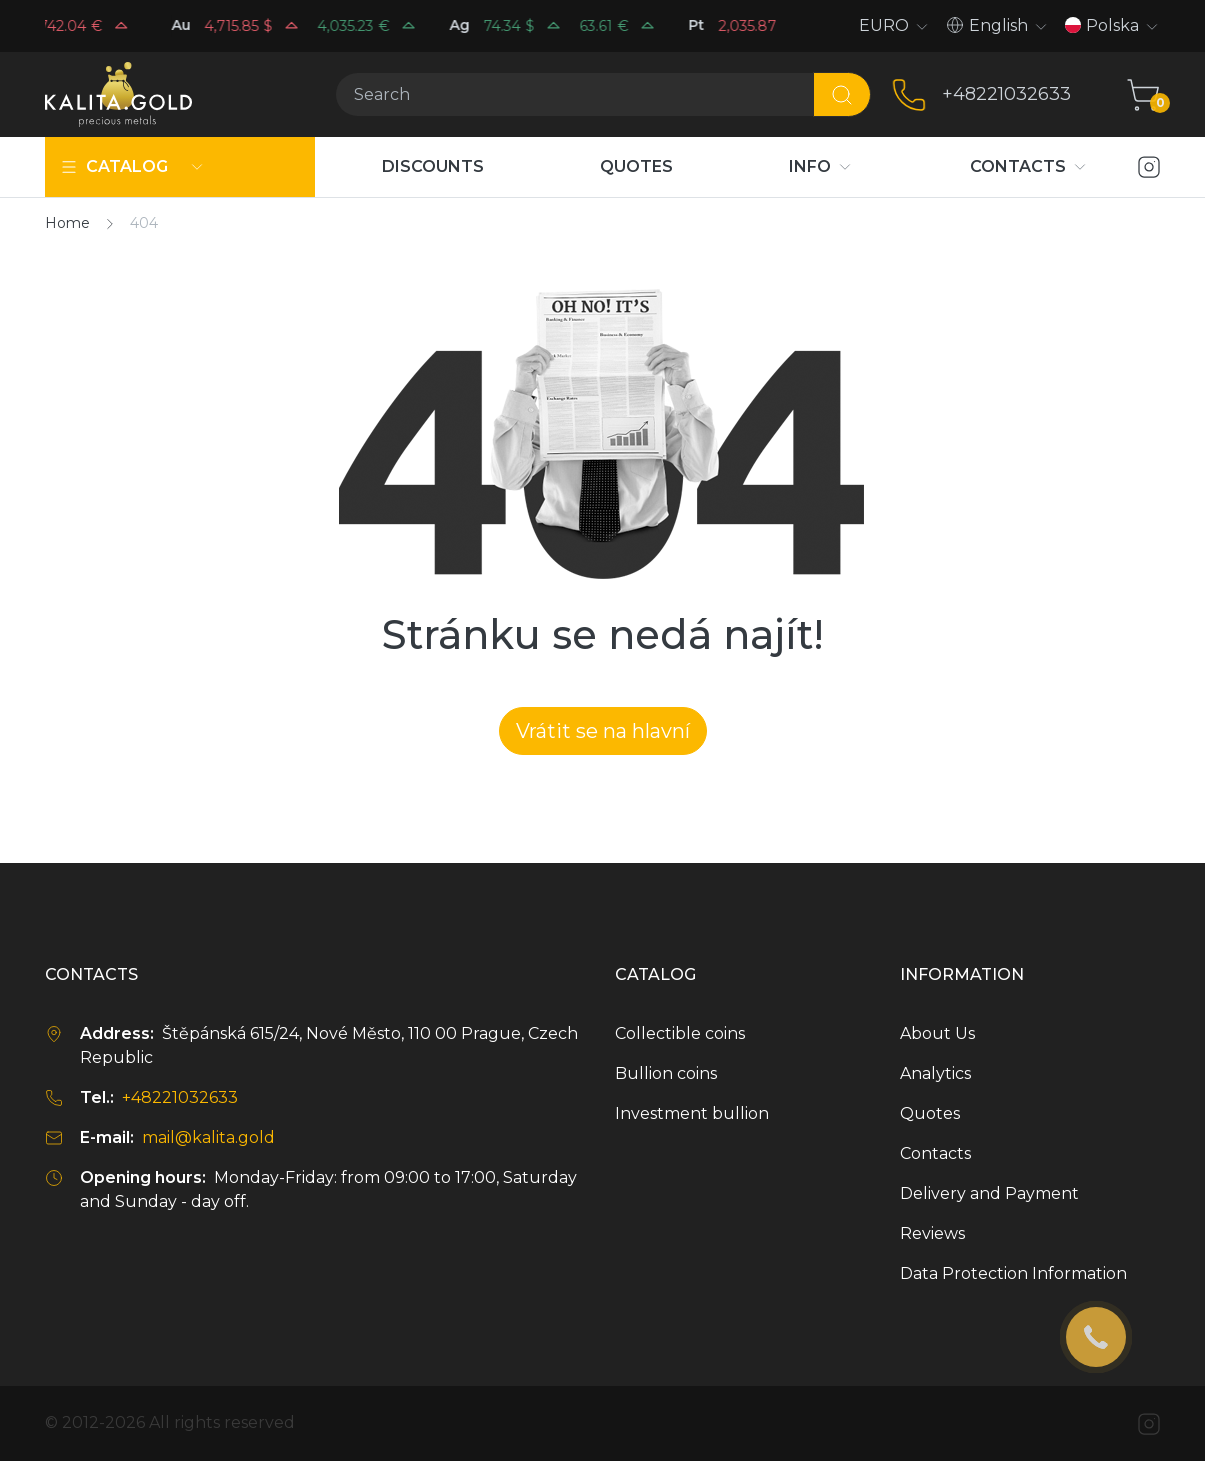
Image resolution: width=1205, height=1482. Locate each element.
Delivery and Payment (989, 1193)
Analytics (935, 1073)
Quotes (930, 1113)
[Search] (574, 94)
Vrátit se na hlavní (603, 731)
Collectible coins (680, 1033)
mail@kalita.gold (208, 1137)
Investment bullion (692, 1113)
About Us (937, 1033)
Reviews (932, 1233)
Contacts (935, 1153)
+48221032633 (1006, 94)
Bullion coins (666, 1073)
